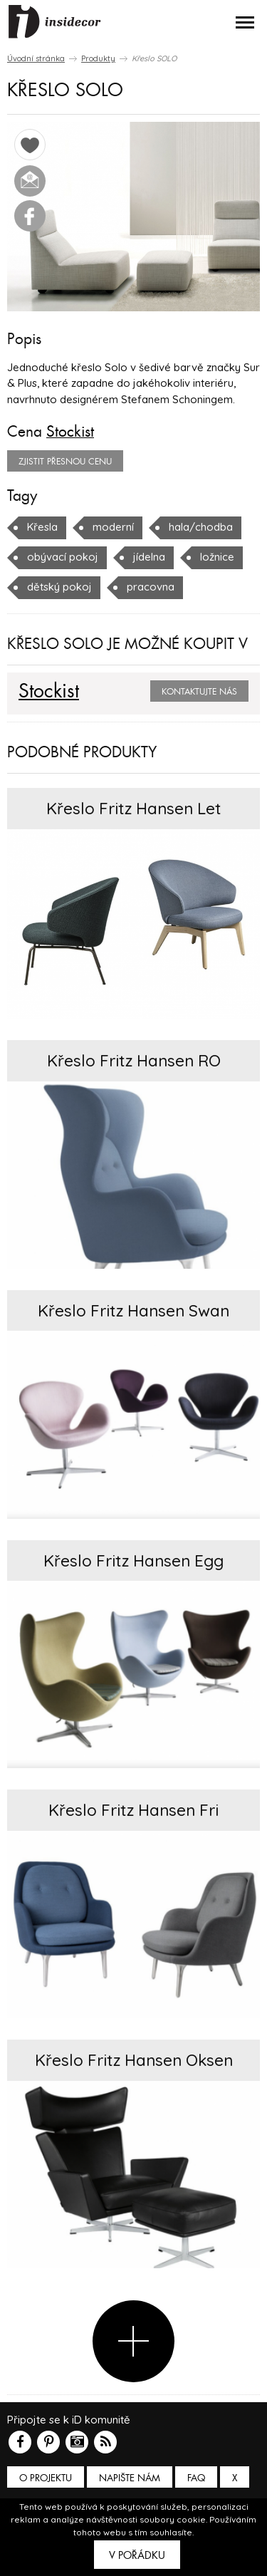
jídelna (149, 557)
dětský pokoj (59, 586)
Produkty (98, 58)
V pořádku (137, 2555)
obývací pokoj (62, 557)
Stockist (70, 431)
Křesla (42, 527)
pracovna (150, 586)
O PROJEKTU (45, 2478)
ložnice (217, 557)
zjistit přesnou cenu (65, 461)
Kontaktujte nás (199, 691)
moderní (113, 527)
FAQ (196, 2478)
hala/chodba (201, 527)
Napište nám (129, 2478)
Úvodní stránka (36, 58)
